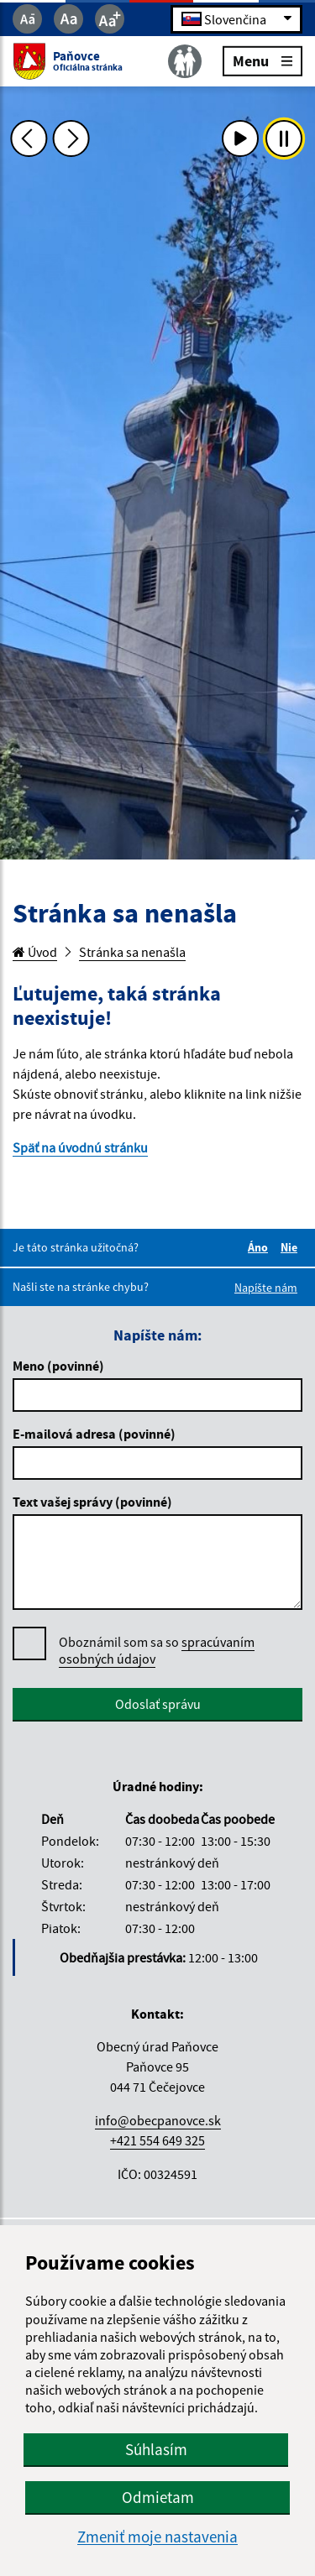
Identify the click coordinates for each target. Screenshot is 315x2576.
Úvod (35, 951)
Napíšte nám (265, 1287)
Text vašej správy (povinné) (92, 1501)
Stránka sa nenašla (132, 951)
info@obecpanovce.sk (158, 2120)
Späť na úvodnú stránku (80, 1147)
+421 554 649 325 (157, 2140)
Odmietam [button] (158, 2497)
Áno (260, 1247)
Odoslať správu (158, 1704)
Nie (291, 1247)
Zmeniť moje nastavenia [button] (157, 2537)
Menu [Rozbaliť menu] (262, 60)
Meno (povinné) (58, 1365)
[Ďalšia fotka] (71, 138)
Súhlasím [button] (156, 2449)
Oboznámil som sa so (157, 1650)
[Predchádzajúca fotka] (28, 138)
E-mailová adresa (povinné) (94, 1433)
